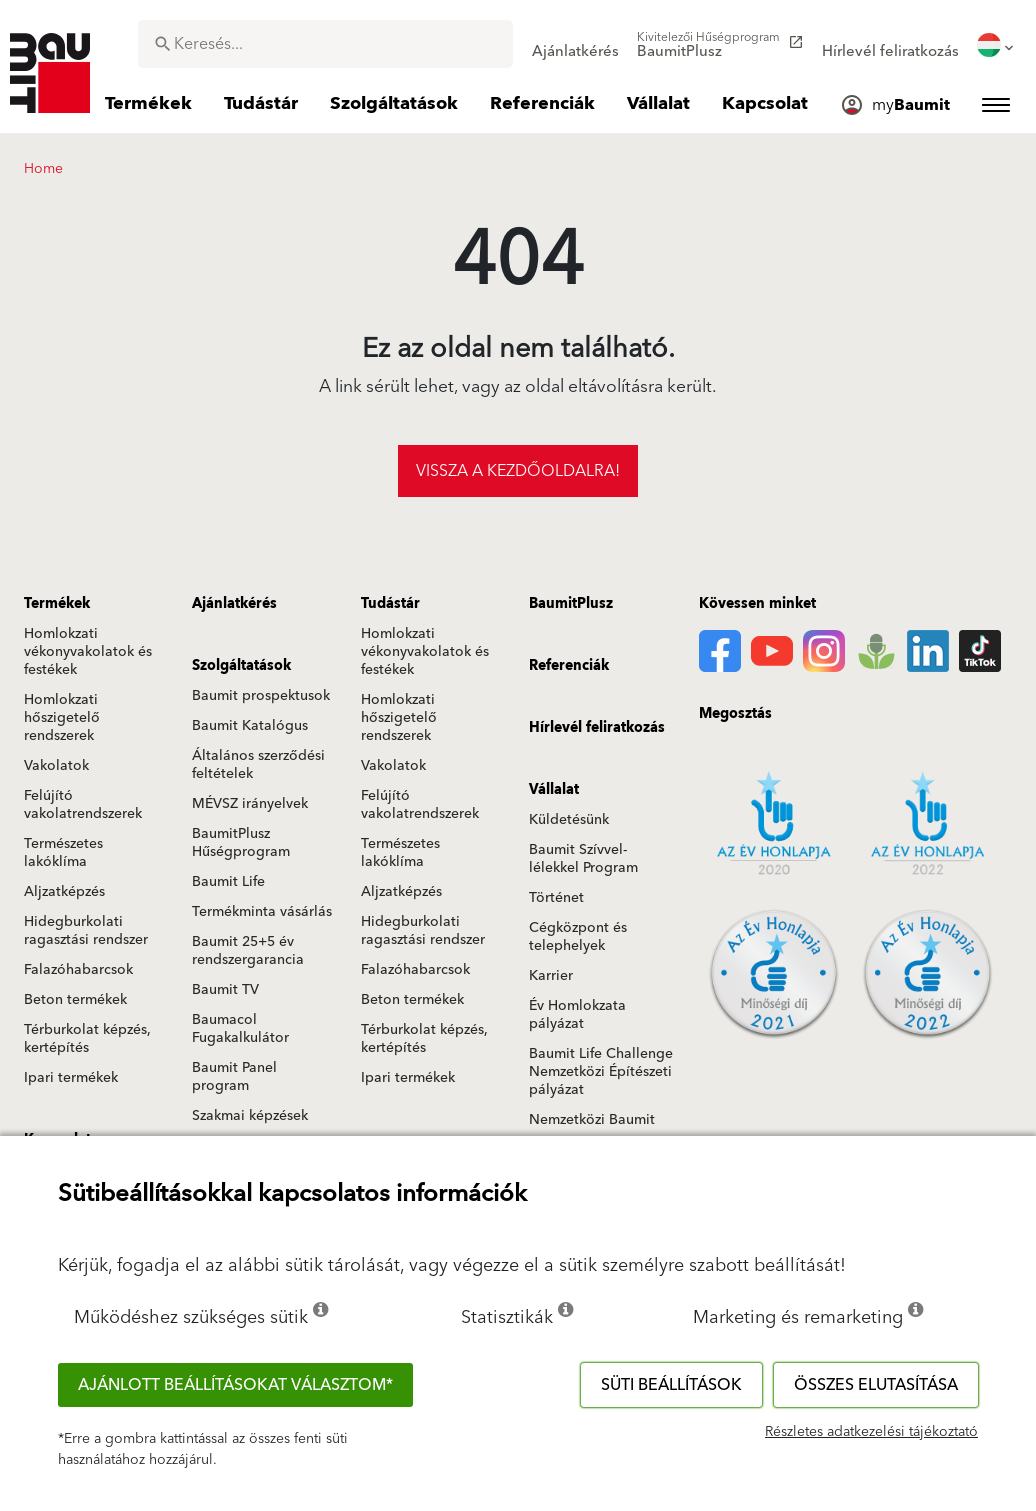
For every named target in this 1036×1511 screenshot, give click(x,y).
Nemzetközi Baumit (592, 1120)
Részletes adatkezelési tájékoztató (871, 1432)
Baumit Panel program (234, 1077)
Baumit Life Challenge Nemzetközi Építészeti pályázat (601, 1072)
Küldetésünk (569, 820)
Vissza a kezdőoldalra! (518, 471)
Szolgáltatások (241, 666)
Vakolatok (56, 766)
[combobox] (325, 44)
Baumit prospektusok (261, 696)
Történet (556, 898)
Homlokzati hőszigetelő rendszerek (62, 718)
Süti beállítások (671, 1385)
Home (43, 169)
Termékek (57, 604)
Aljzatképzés (64, 892)
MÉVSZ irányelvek (250, 804)
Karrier (551, 976)
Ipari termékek (71, 1078)
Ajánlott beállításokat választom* (235, 1385)
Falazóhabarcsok (78, 970)
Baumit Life (228, 882)
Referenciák (569, 666)
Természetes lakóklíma (63, 853)
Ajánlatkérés (234, 604)
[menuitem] (575, 45)
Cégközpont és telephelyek (578, 937)
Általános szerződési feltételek (258, 765)
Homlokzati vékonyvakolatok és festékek (88, 652)
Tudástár (390, 604)
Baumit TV (225, 990)
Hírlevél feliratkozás (597, 728)
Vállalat (554, 790)
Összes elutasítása (876, 1385)
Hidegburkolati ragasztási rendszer (86, 931)
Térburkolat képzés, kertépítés (87, 1039)
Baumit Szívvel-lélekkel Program (583, 859)
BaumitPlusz (571, 604)
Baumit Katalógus (250, 726)
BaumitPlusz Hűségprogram (241, 843)
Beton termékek (75, 1000)
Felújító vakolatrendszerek (83, 805)
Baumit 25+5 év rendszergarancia (248, 951)
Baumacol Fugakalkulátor (240, 1029)
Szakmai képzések (250, 1116)
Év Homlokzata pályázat (577, 1015)
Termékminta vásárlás (262, 912)
